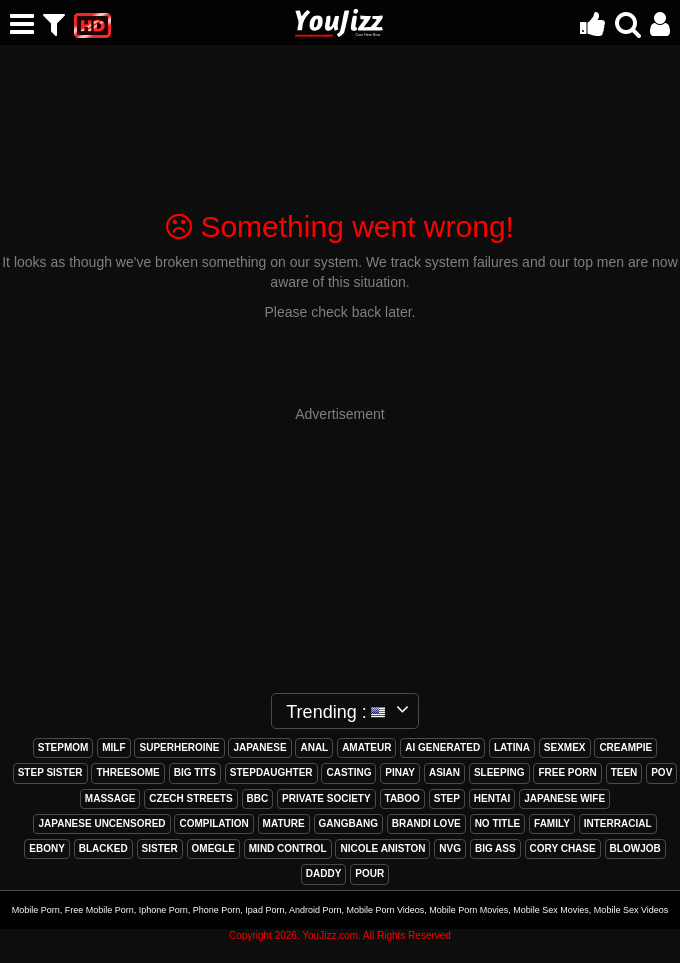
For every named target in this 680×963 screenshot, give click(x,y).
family (552, 823)
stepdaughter (271, 772)
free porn (567, 772)
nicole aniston (382, 848)
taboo (402, 798)
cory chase (563, 848)
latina (512, 747)
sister (160, 848)
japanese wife (564, 798)
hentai (492, 798)
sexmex (565, 747)
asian (444, 772)
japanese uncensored (101, 823)
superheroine (179, 747)
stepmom (63, 747)
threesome (127, 772)
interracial (618, 823)
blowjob (635, 848)
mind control (288, 848)
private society (326, 798)
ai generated (442, 747)
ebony (47, 848)
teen (624, 772)
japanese (259, 747)
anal (314, 747)
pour (369, 873)
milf (113, 747)
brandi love (426, 823)
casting (348, 772)
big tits (195, 772)
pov (661, 772)
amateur (366, 747)
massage (110, 798)
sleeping (499, 772)
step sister (50, 772)
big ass (495, 848)
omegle (213, 848)
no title (498, 823)
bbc (258, 798)
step (447, 798)
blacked (103, 848)
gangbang (348, 823)
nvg (450, 848)
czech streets (190, 798)
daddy (324, 873)
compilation (213, 823)
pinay (400, 772)
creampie (625, 747)
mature (284, 823)
